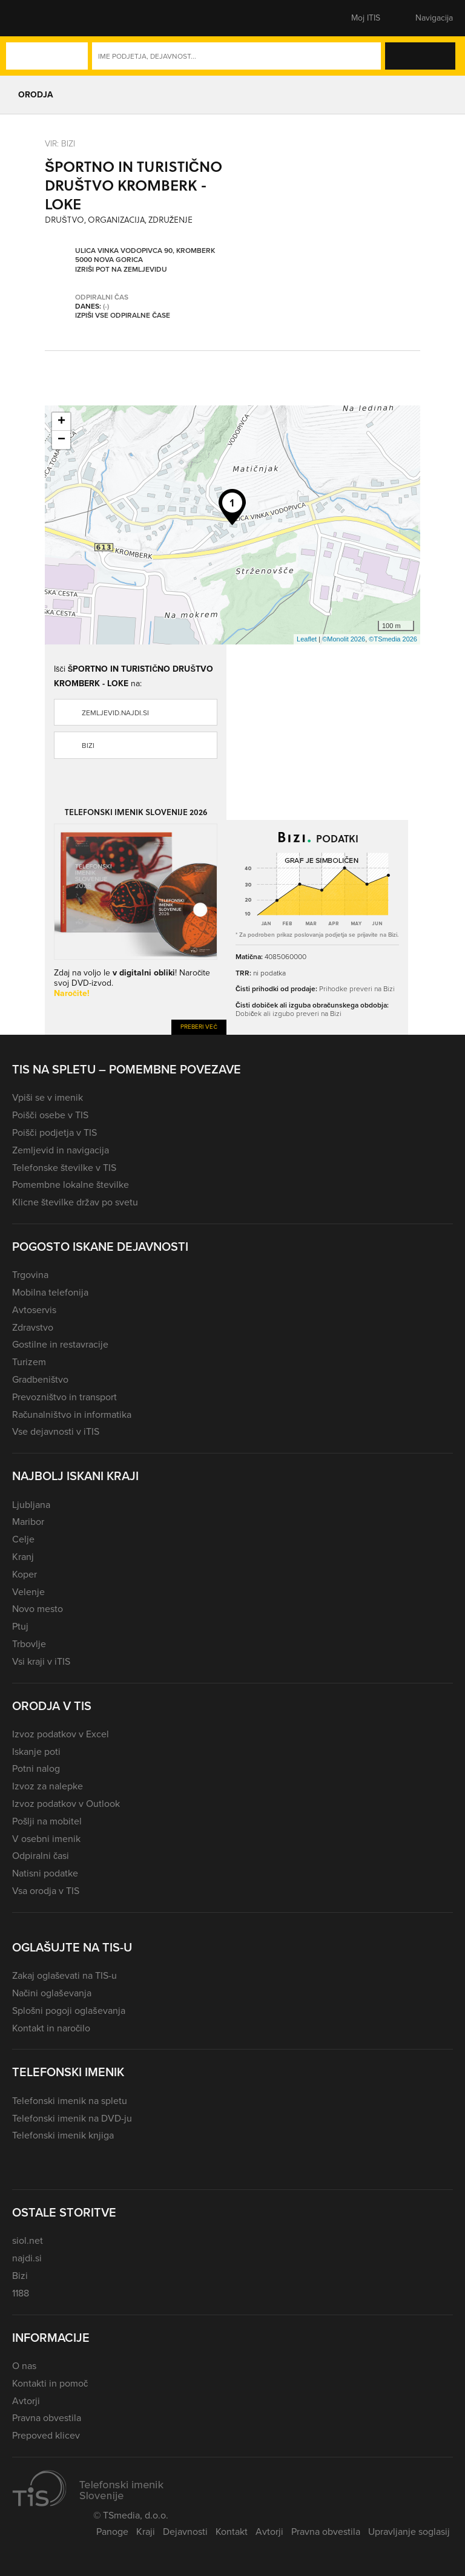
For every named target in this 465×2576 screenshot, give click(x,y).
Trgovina (30, 1275)
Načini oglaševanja (51, 1993)
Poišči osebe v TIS (50, 1115)
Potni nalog (36, 1768)
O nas (24, 2366)
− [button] (61, 440)
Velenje (28, 1592)
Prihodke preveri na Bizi (357, 988)
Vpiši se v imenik (47, 1097)
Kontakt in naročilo (51, 2028)
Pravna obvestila (46, 2418)
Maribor (28, 1522)
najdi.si (27, 2258)
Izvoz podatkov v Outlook (66, 1804)
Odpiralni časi (40, 1856)
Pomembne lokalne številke (70, 1184)
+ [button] (61, 422)
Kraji (145, 2531)
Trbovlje (29, 1644)
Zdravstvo (32, 1327)
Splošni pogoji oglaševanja (68, 2010)
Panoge (112, 2531)
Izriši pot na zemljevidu (121, 269)
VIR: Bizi (60, 143)
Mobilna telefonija (50, 1292)
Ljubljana (31, 1505)
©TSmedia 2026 (393, 639)
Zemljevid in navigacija (60, 1150)
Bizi (88, 745)
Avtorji (26, 2401)
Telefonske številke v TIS (64, 1168)
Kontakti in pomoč (50, 2383)
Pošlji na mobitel (47, 1821)
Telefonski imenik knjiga (63, 2135)
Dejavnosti (185, 2531)
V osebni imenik (46, 1839)
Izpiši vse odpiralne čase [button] (122, 315)
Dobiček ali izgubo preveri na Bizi (288, 1013)
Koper (24, 1574)
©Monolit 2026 (343, 639)
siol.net (27, 2240)
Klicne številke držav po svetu (75, 1202)
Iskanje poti (36, 1751)
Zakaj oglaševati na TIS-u (64, 1975)
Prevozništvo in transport (64, 1397)
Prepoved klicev (46, 2435)
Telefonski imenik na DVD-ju (72, 2118)
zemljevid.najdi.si (115, 712)
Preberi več (198, 1026)
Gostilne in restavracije (60, 1344)
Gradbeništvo (40, 1379)
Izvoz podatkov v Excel (60, 1734)
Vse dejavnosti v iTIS (55, 1431)
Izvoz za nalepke (47, 1786)
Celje (23, 1539)
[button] (33, 18)
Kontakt (232, 2531)
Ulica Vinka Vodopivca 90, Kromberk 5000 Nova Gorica (145, 255)
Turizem (29, 1362)
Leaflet (307, 639)
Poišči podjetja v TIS (54, 1132)
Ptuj (20, 1626)
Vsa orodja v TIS (45, 1891)
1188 (20, 2293)
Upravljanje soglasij (409, 2531)
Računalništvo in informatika (71, 1414)
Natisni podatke (45, 1873)
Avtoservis (34, 1310)
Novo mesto (37, 1609)
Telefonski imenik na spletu (69, 2101)
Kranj (23, 1557)
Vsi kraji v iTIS (41, 1661)
